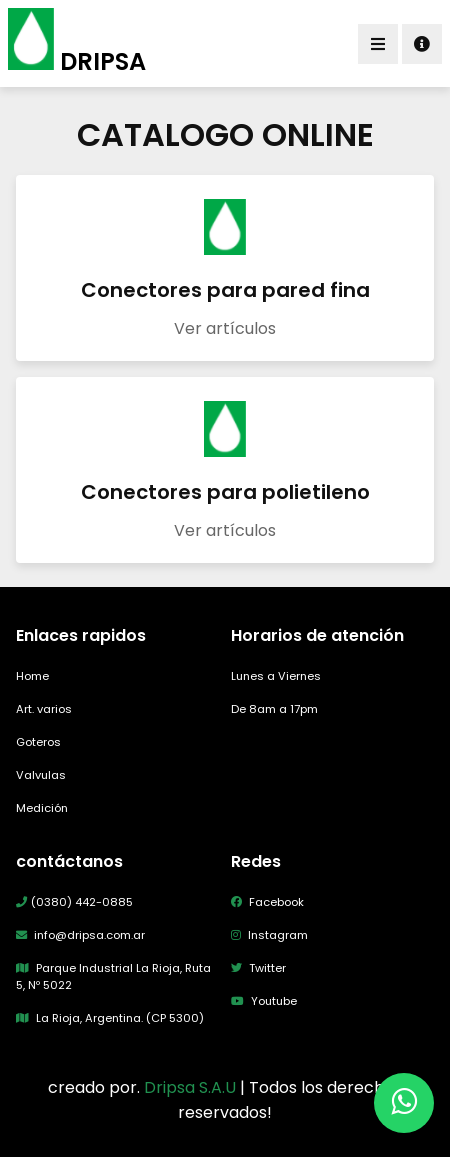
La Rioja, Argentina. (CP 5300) (110, 1018)
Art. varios (44, 709)
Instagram (269, 935)
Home (32, 676)
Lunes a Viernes (276, 676)
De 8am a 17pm (274, 709)
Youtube (264, 1001)
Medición (42, 808)
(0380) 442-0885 (74, 902)
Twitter (258, 968)
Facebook (267, 902)
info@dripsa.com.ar (80, 935)
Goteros (38, 742)
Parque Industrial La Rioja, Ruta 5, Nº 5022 (113, 976)
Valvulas (41, 775)
